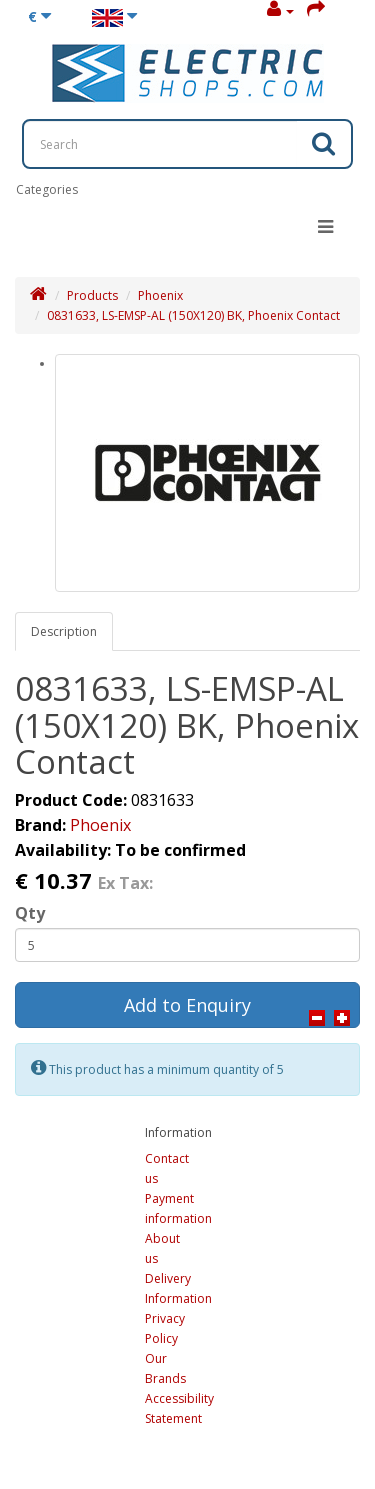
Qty (30, 913)
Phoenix (160, 295)
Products (92, 295)
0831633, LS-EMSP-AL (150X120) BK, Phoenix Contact (193, 315)
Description (64, 631)
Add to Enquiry (187, 1005)
